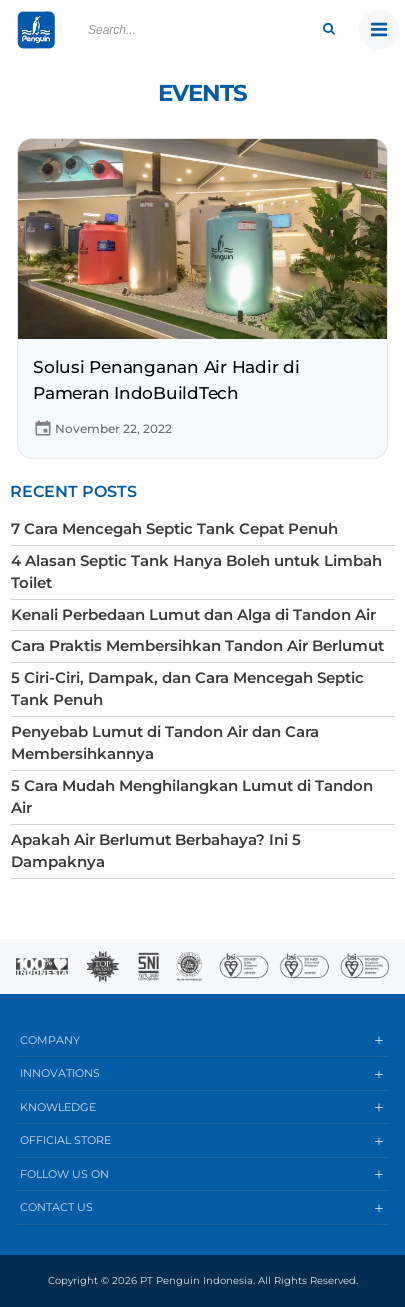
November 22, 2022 (102, 428)
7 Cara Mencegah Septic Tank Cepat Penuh (174, 528)
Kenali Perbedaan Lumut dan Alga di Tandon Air (193, 614)
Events (202, 93)
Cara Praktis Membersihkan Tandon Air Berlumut (197, 645)
